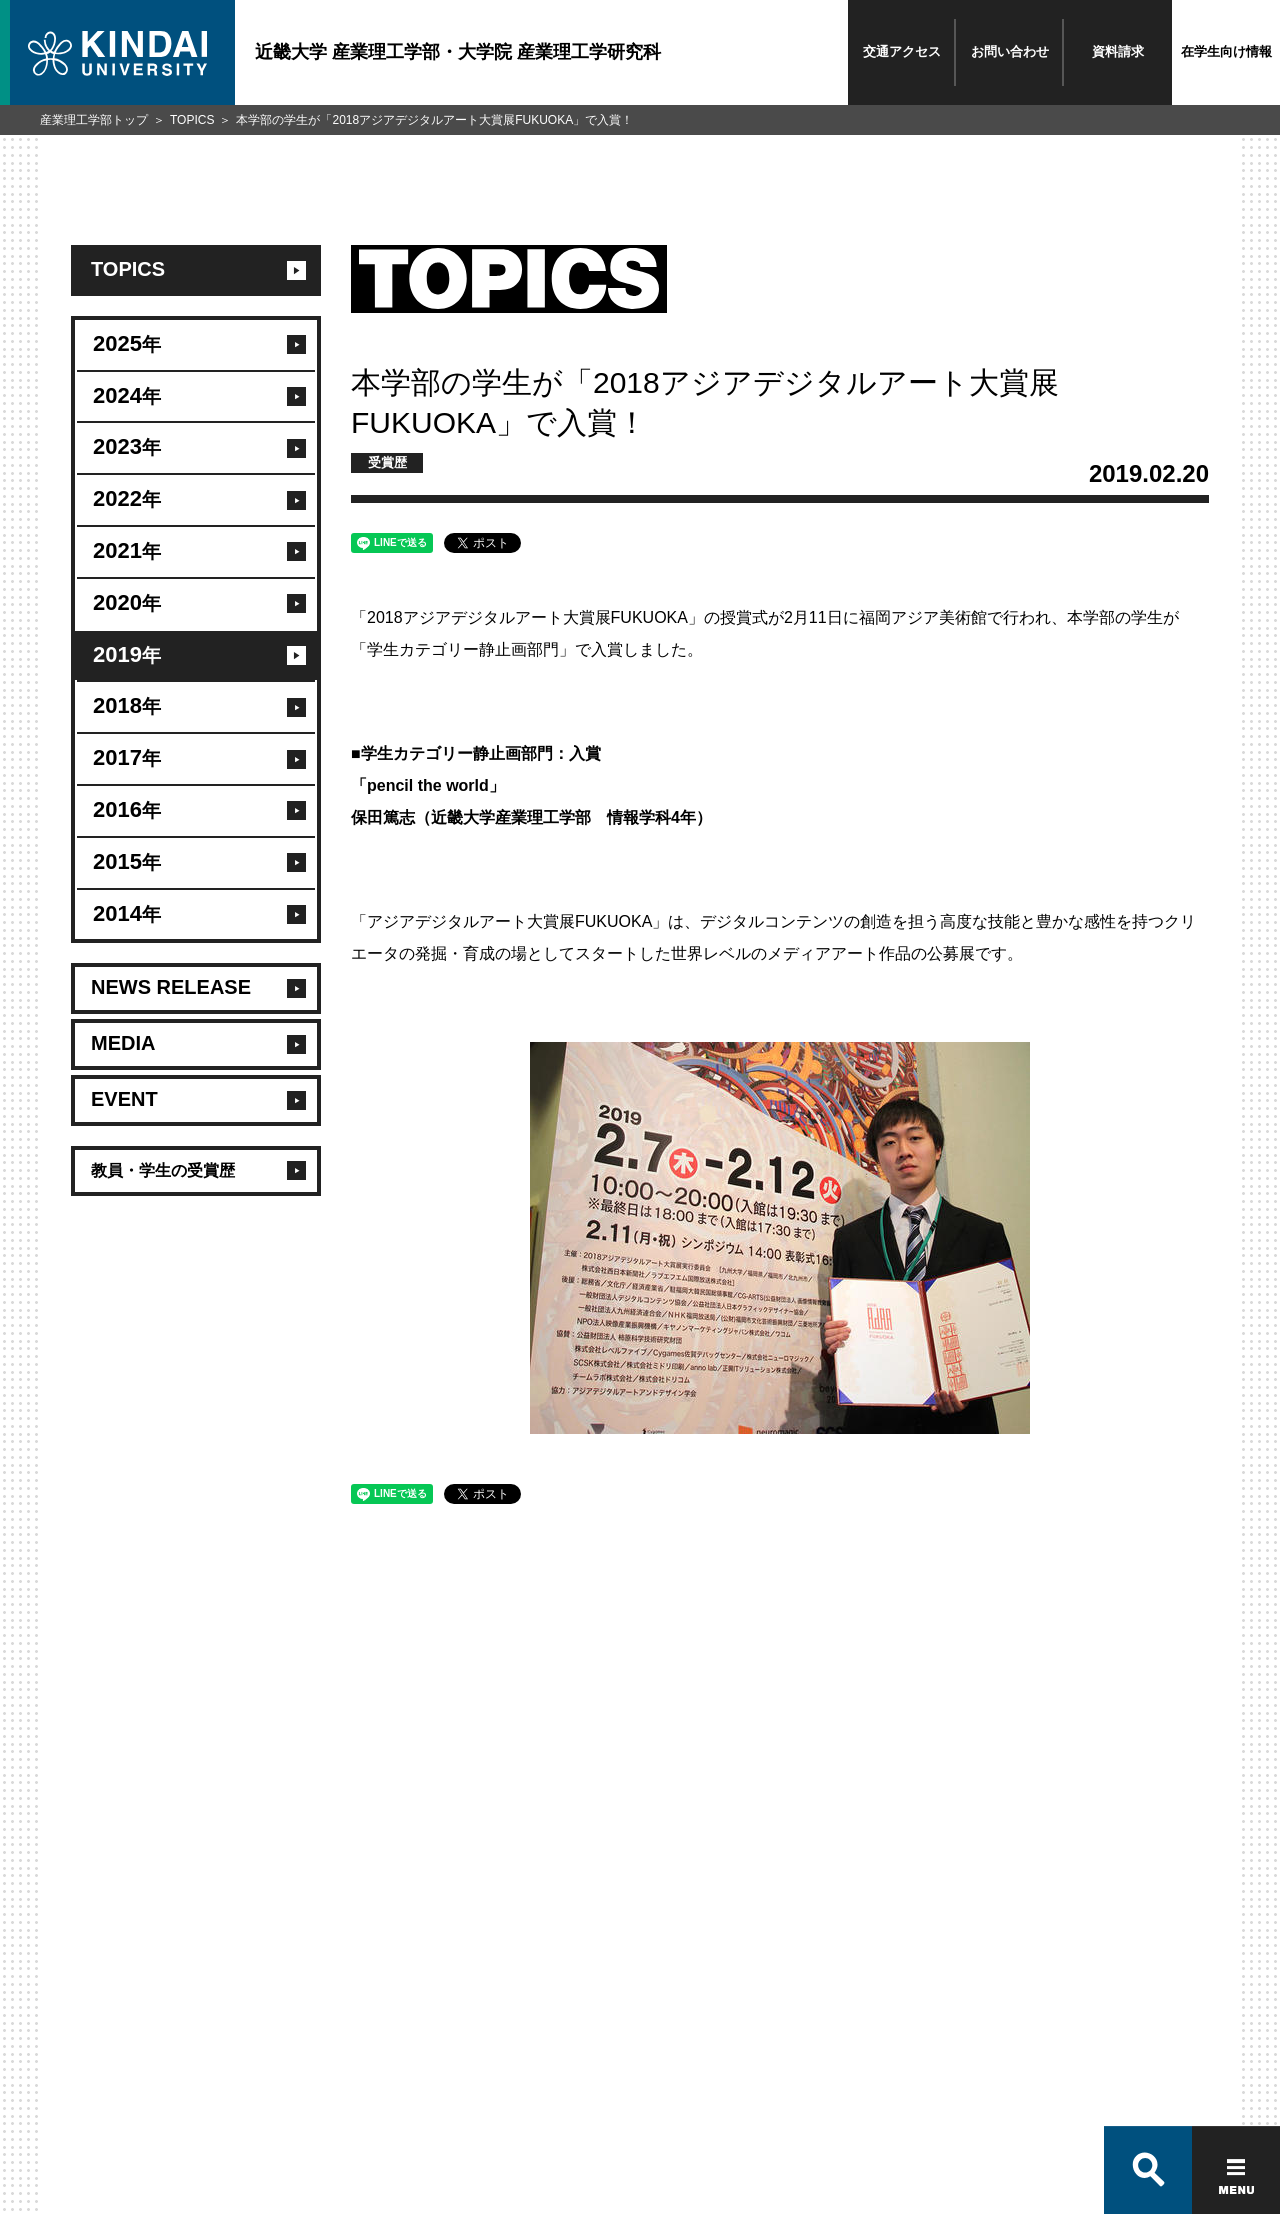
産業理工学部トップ (94, 120)
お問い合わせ (1010, 51)
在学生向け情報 (1226, 51)
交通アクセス (902, 51)
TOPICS (192, 120)
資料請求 (1118, 51)
